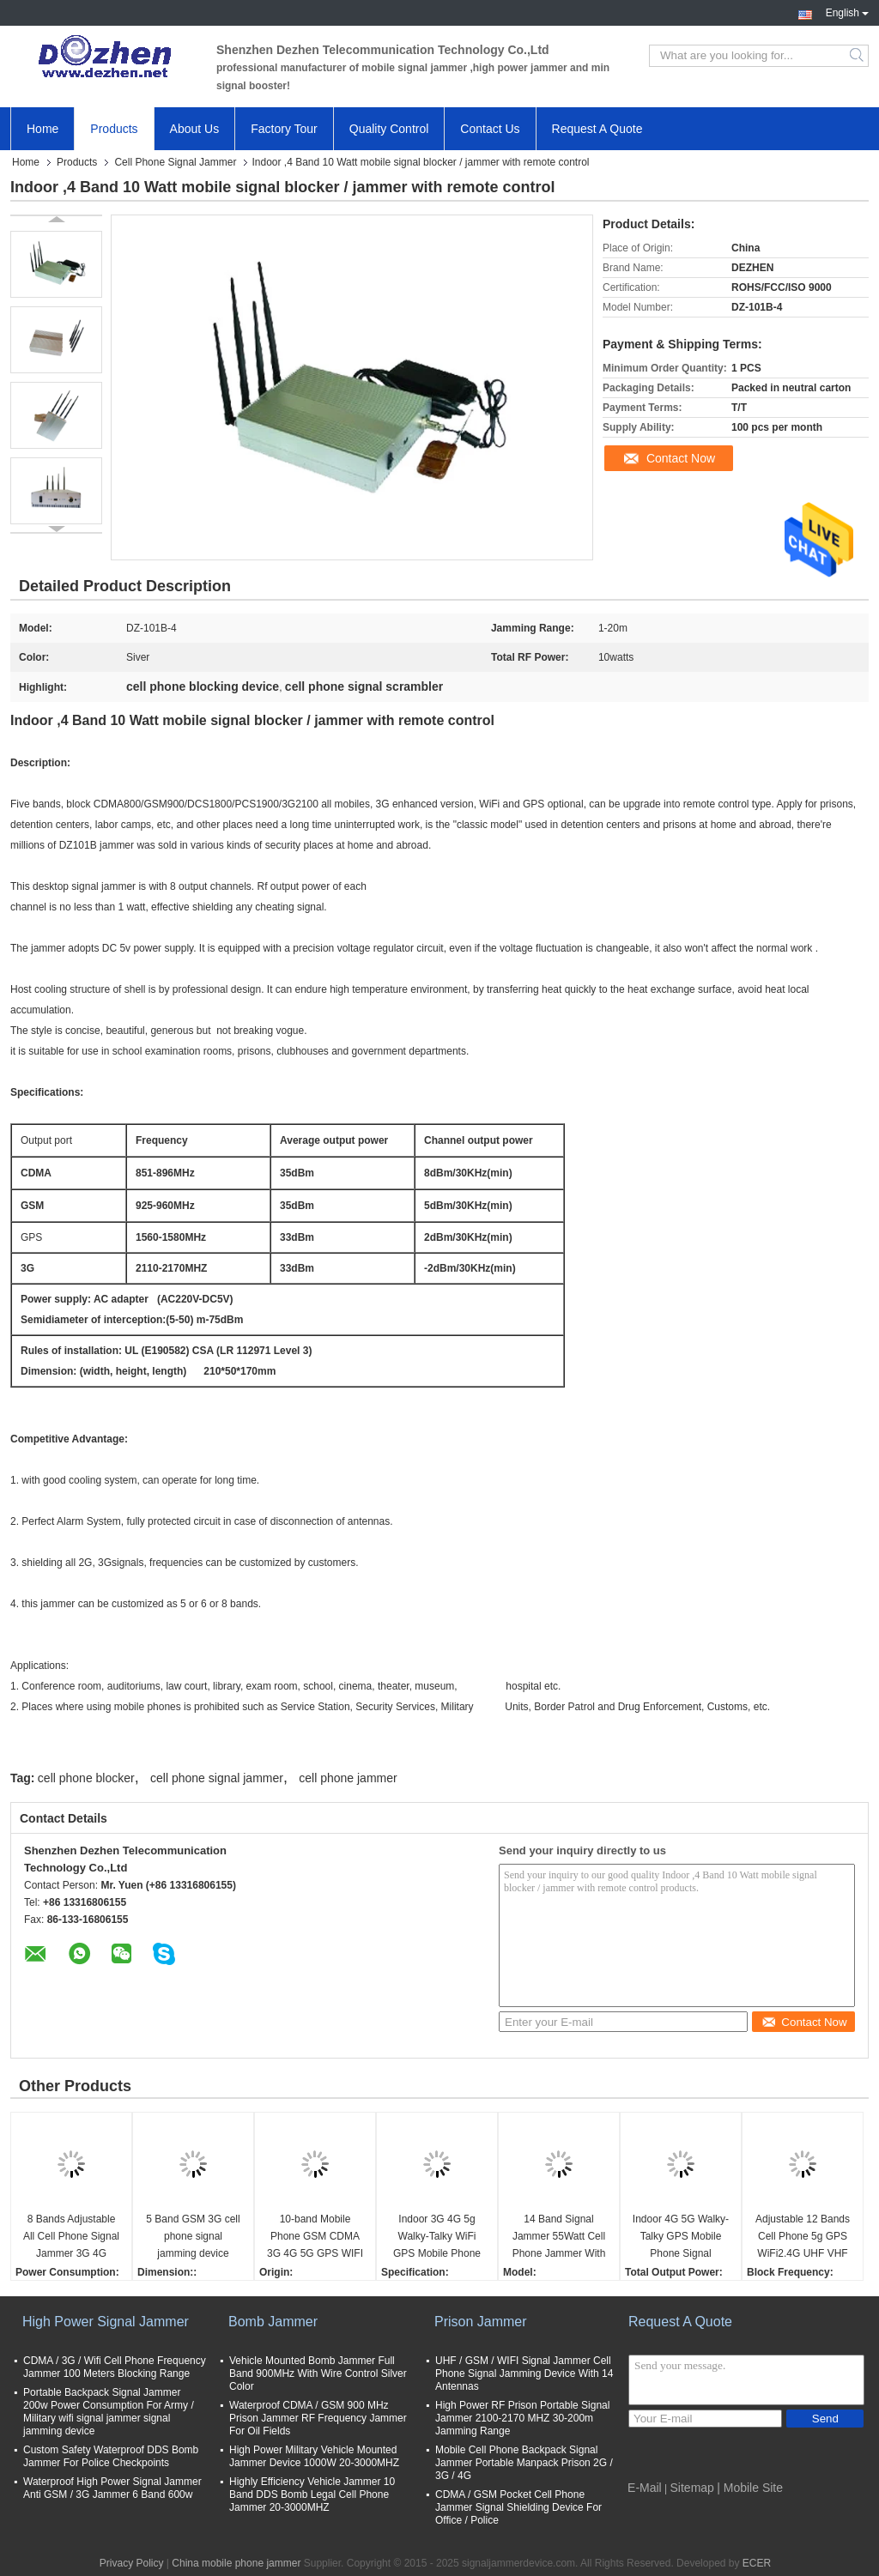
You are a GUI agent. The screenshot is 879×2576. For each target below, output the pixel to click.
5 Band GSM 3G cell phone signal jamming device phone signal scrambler (192, 2237)
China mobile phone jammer (236, 2563)
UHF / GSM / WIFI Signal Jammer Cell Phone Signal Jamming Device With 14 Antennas (524, 2373)
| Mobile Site (750, 2487)
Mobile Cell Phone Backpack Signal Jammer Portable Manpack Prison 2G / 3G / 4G (524, 2463)
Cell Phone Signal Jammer (175, 162)
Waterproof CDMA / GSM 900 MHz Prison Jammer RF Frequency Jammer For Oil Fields (318, 2418)
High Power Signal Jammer (105, 2321)
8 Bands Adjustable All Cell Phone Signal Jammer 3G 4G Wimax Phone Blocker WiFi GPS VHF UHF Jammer (71, 2237)
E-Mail (644, 2487)
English (847, 11)
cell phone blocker (86, 1778)
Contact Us (489, 129)
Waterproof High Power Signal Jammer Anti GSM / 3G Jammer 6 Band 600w (112, 2488)
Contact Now (680, 458)
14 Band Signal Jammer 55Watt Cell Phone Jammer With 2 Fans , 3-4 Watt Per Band (559, 2237)
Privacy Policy (132, 2563)
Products (113, 129)
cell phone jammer (348, 1778)
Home (42, 129)
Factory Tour (284, 129)
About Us (195, 129)
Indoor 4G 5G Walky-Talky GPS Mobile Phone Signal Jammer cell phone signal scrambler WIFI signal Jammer (681, 2237)
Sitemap (692, 2487)
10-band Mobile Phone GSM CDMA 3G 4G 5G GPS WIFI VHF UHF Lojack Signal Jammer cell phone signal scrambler (315, 2237)
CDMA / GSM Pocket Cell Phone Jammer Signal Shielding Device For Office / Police (518, 2507)
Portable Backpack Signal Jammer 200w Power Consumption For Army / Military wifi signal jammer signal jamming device (108, 2411)
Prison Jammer (480, 2321)
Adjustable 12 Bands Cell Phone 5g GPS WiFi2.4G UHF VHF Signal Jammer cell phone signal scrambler (802, 2237)
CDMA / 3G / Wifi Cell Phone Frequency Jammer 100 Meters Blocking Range (114, 2367)
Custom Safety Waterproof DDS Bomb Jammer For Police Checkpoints (110, 2456)
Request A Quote (597, 129)
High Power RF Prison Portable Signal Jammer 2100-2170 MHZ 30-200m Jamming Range (522, 2418)
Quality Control (389, 129)
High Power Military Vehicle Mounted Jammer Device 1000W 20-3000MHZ (314, 2456)
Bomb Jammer (273, 2321)
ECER (757, 2563)
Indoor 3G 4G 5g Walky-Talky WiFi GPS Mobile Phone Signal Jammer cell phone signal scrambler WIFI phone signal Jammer (437, 2237)
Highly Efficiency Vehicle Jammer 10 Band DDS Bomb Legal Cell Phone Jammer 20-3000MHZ (312, 2494)
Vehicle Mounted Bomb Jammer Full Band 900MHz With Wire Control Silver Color (318, 2373)
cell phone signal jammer (216, 1778)
